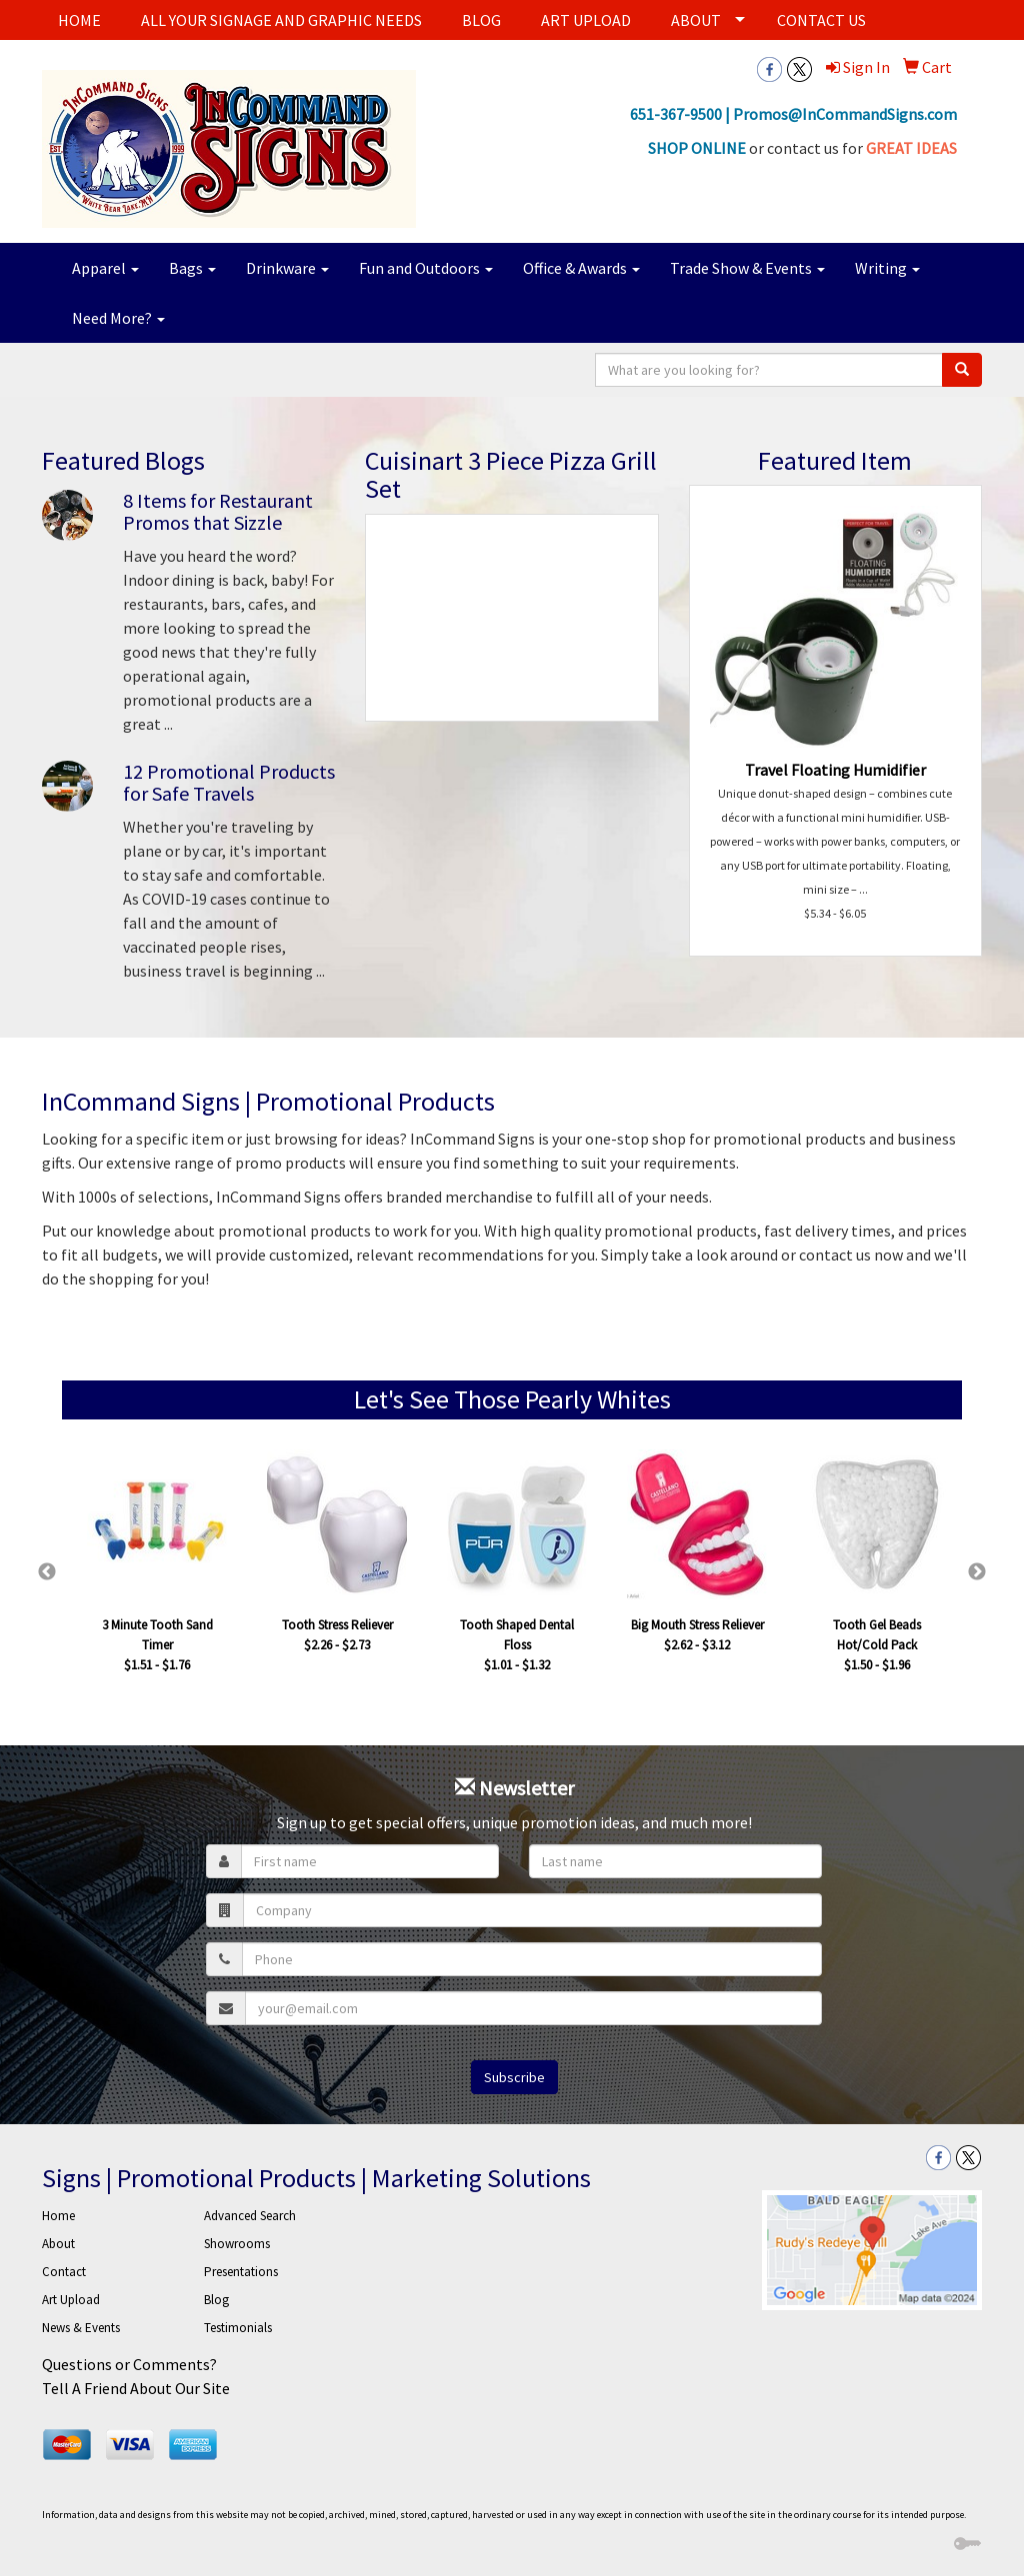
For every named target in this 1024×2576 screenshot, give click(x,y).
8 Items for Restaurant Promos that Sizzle (218, 511)
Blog (216, 2299)
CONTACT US (821, 20)
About (58, 2243)
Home (58, 2215)
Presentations (241, 2271)
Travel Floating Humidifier (835, 770)
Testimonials (238, 2327)
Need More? (118, 318)
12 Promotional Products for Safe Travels (229, 782)
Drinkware (287, 268)
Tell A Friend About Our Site (136, 2388)
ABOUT (696, 20)
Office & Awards (581, 268)
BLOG (481, 20)
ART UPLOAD (586, 20)
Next (977, 1572)
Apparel (105, 268)
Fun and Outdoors (426, 268)
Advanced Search (250, 2215)
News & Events (81, 2327)
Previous (47, 1572)
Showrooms (237, 2243)
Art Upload (71, 2299)
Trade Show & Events (747, 268)
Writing (887, 268)
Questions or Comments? (129, 2364)
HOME (79, 20)
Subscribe (514, 2077)
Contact (64, 2271)
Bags (192, 268)
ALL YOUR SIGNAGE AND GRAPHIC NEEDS (281, 20)
